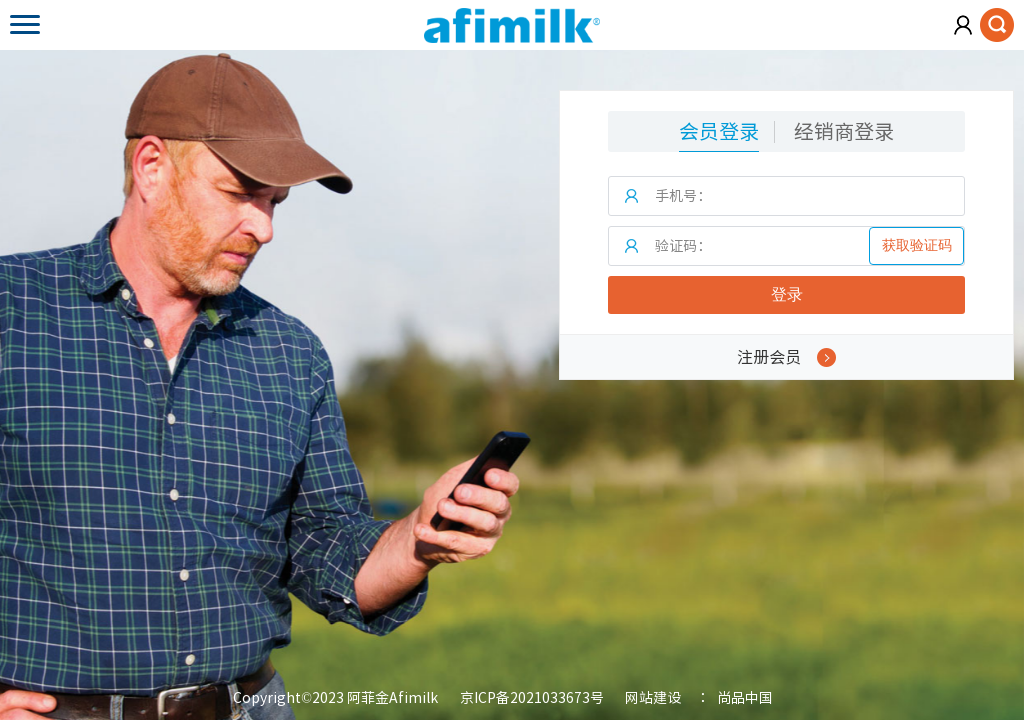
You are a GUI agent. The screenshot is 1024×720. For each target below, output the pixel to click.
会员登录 (719, 131)
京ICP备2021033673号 (532, 698)
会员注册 (964, 25)
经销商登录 (844, 131)
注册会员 (786, 357)
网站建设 (653, 698)
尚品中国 (745, 698)
